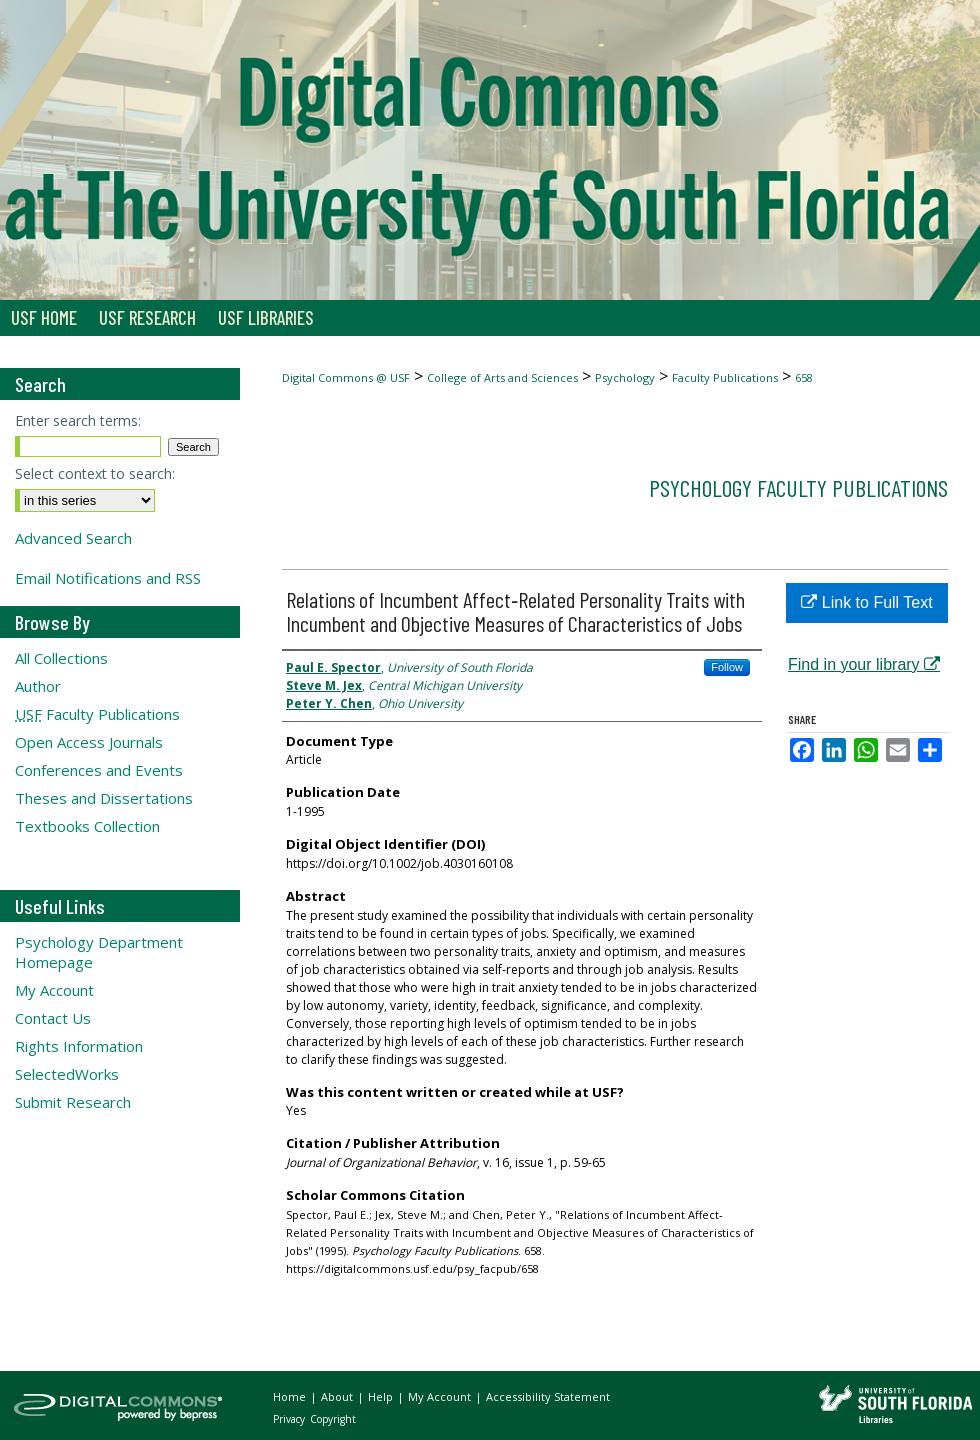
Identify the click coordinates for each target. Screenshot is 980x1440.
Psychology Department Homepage (99, 952)
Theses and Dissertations (104, 798)
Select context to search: (95, 473)
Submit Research (73, 1102)
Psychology (625, 377)
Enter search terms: (78, 420)
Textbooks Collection (87, 826)
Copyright (333, 1419)
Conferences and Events (99, 770)
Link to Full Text (866, 602)
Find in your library (864, 664)
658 (804, 377)
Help (382, 1396)
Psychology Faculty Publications (798, 487)
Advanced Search (73, 538)
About (338, 1396)
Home (291, 1396)
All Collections (61, 658)
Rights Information (79, 1046)
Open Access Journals (89, 742)
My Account (54, 990)
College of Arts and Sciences (502, 377)
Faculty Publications (725, 377)
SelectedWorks (67, 1074)
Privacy (290, 1419)
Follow (727, 667)
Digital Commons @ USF (346, 377)
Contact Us (53, 1018)
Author (38, 686)
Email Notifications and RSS (108, 578)
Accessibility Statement (548, 1396)
